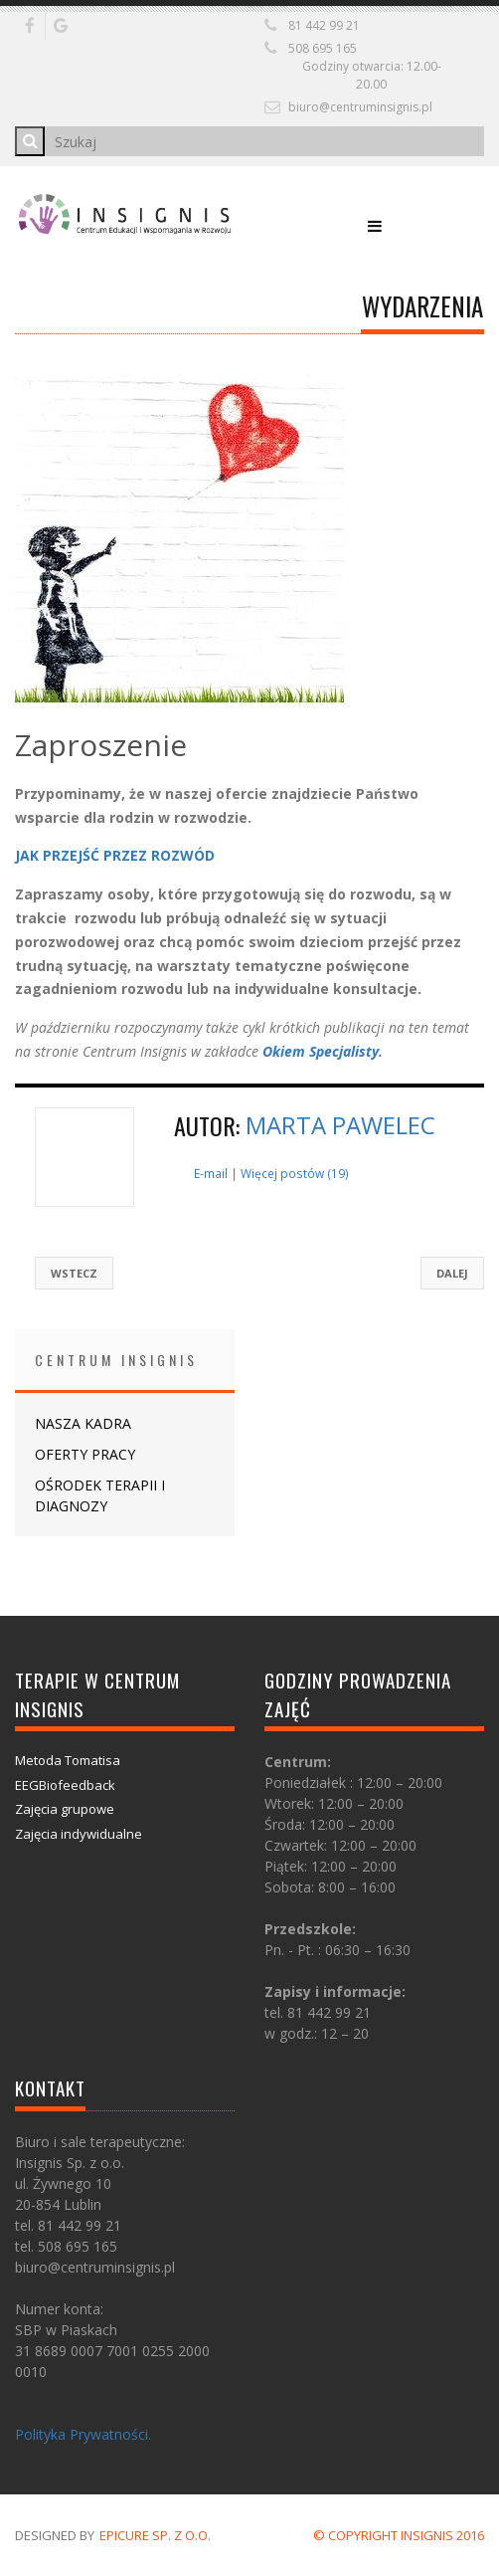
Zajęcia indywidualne (78, 1834)
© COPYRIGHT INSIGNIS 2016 (398, 2535)
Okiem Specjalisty (320, 1051)
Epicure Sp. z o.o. (155, 2535)
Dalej (452, 1273)
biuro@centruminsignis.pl (360, 107)
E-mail (211, 1173)
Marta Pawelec (340, 1124)
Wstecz (74, 1273)
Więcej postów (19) (295, 1173)
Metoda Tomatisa (67, 1760)
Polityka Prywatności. (83, 2434)
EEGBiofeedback (65, 1785)
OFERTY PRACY (85, 1454)
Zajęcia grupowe (64, 1809)
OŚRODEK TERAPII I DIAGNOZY (100, 1495)
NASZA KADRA (83, 1423)
